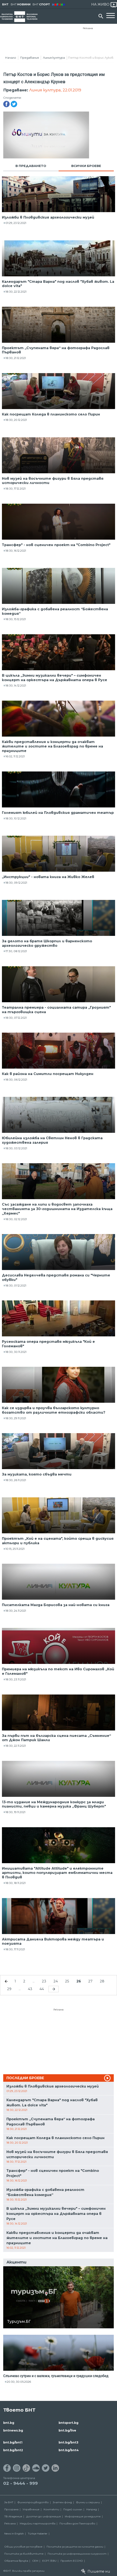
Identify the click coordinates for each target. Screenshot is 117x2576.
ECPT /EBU (49, 2560)
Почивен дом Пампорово (77, 2523)
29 (9, 1989)
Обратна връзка (16, 2560)
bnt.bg (8, 2423)
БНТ (5, 4)
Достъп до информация (43, 2516)
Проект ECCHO (72, 2560)
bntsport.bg (68, 2423)
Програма (11, 2509)
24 (55, 1981)
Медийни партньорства (37, 2523)
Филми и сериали (88, 2502)
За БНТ (8, 2502)
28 (102, 1981)
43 (30, 1989)
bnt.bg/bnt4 (69, 2450)
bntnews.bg (13, 2430)
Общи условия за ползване (23, 2546)
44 (42, 1989)
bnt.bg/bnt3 (68, 2442)
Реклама (88, 28)
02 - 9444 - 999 (20, 2483)
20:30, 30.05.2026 (19, 2381)
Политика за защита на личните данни (75, 2546)
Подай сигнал (72, 2509)
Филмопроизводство (33, 2502)
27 (90, 1981)
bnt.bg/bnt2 (13, 2450)
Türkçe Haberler (37, 2533)
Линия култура (54, 57)
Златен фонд (62, 2502)
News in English (14, 2533)
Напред (91, 2509)
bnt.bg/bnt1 (12, 2442)
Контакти (51, 2509)
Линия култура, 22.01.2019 (55, 90)
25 (67, 1981)
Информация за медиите (83, 2516)
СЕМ (35, 2560)
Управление (31, 2509)
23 (44, 1981)
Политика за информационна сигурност (77, 2553)
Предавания (29, 57)
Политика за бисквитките (24, 2553)
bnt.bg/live (67, 2430)
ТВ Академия (13, 2516)
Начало (10, 57)
